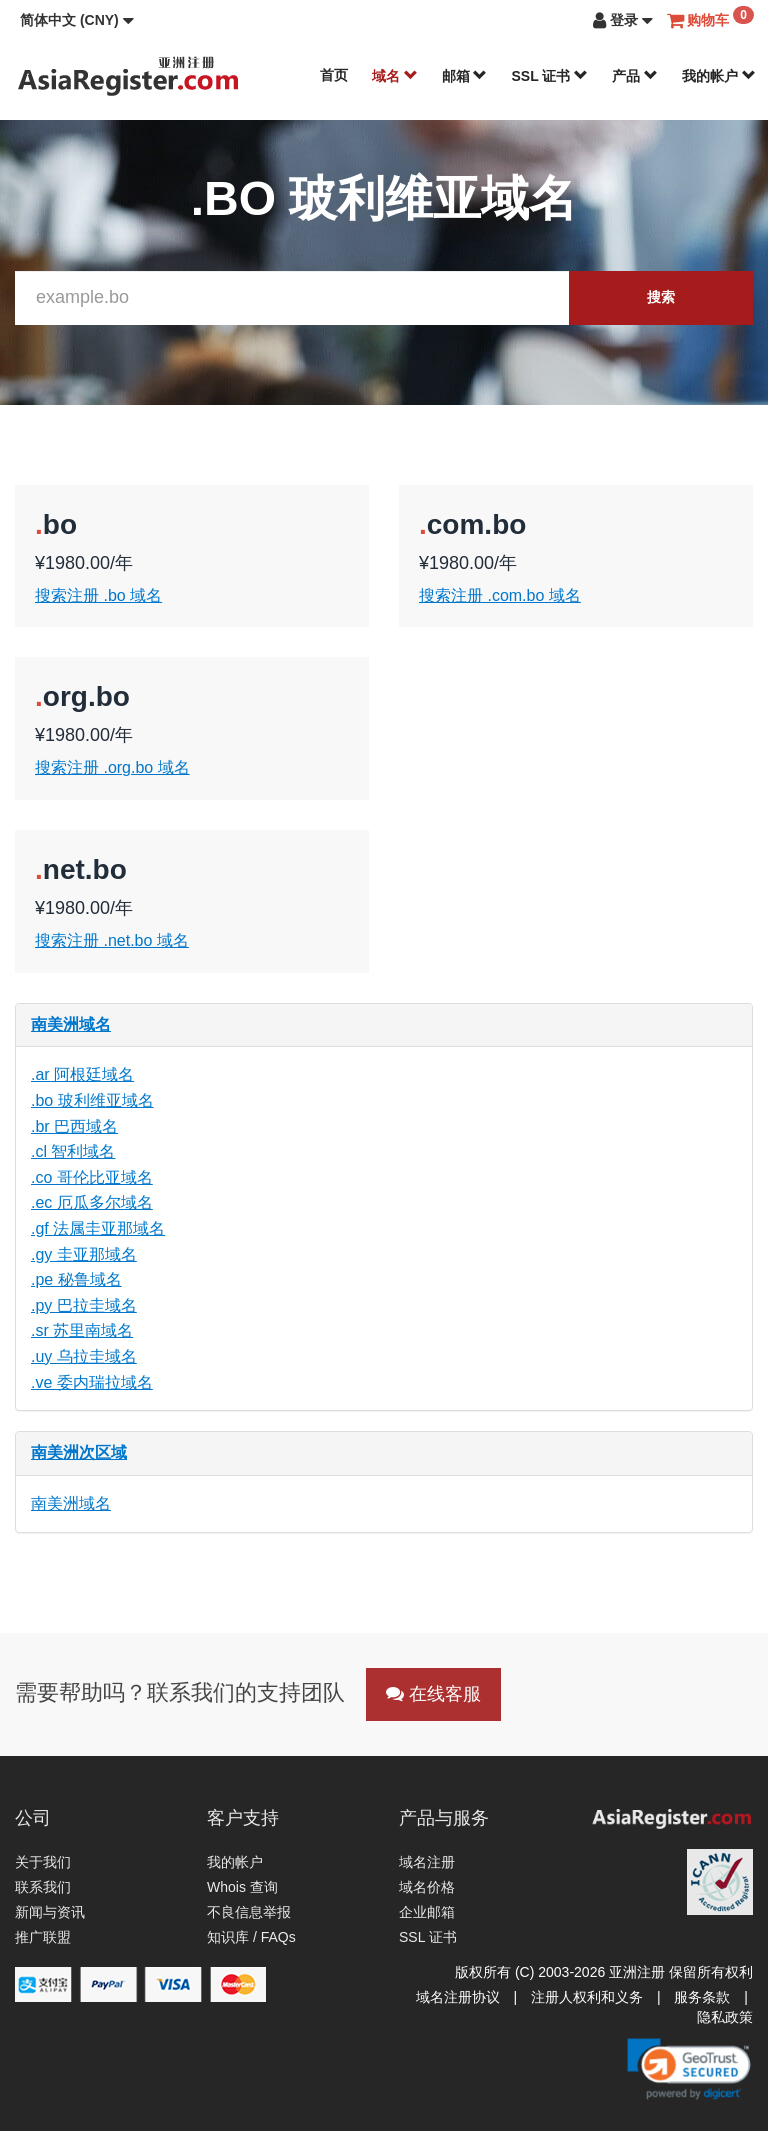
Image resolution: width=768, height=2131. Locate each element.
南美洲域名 (71, 1024)
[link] (689, 2069)
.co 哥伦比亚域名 (92, 1177)
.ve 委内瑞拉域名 (92, 1382)
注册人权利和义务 (587, 1997)
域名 (395, 76)
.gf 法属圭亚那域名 (98, 1228)
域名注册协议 (458, 1997)
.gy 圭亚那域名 (84, 1254)
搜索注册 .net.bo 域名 (112, 940)
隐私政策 (725, 2017)
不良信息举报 (249, 1912)
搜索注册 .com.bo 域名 (500, 595)
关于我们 (43, 1862)
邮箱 (465, 76)
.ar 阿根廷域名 (82, 1074)
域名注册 (427, 1862)
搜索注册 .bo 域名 (98, 595)
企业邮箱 (427, 1912)
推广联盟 (43, 1937)
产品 (635, 76)
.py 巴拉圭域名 (84, 1305)
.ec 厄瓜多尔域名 (92, 1202)
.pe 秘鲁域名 (76, 1279)
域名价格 (427, 1887)
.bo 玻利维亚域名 (92, 1100)
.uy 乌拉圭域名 (84, 1356)
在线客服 (433, 1694)
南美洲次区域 (79, 1452)
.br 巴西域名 (74, 1126)
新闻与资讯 (50, 1912)
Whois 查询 (242, 1887)
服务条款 (702, 1997)
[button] (77, 20)
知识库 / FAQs (251, 1937)
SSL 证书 (549, 76)
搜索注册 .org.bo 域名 (112, 767)
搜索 (661, 297)
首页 (334, 75)
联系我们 (43, 1887)
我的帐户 (719, 76)
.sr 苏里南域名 (82, 1330)
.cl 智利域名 (73, 1151)
